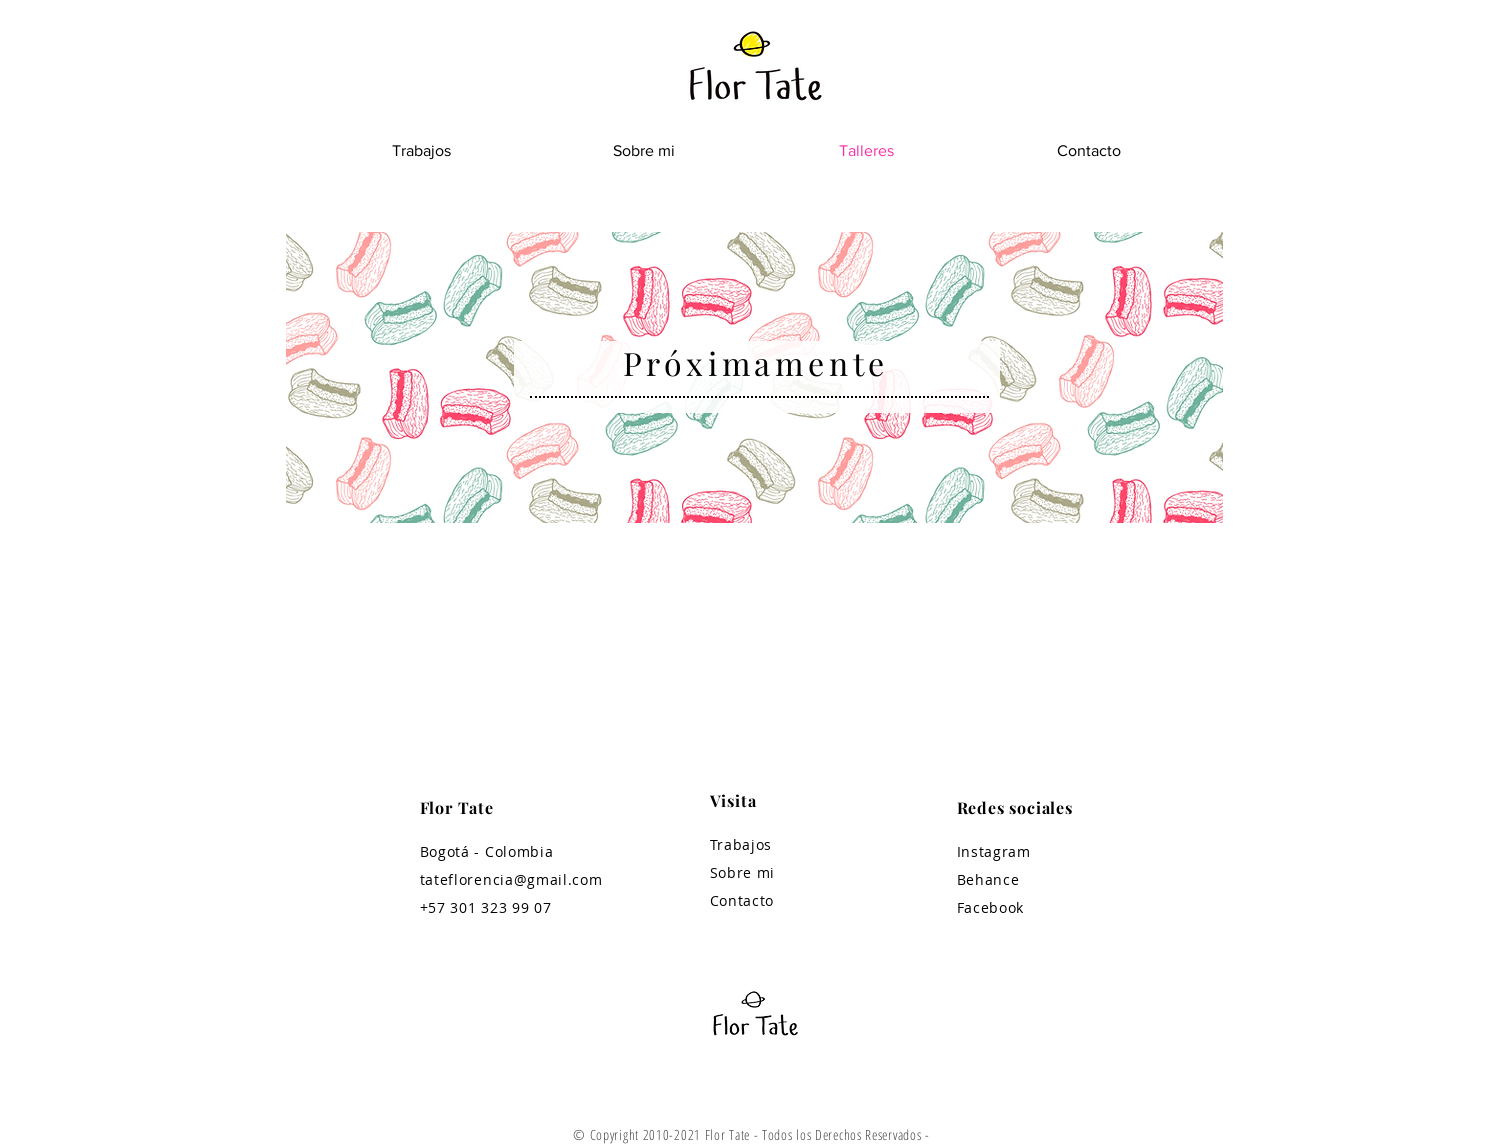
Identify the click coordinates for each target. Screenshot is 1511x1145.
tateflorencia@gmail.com (511, 879)
